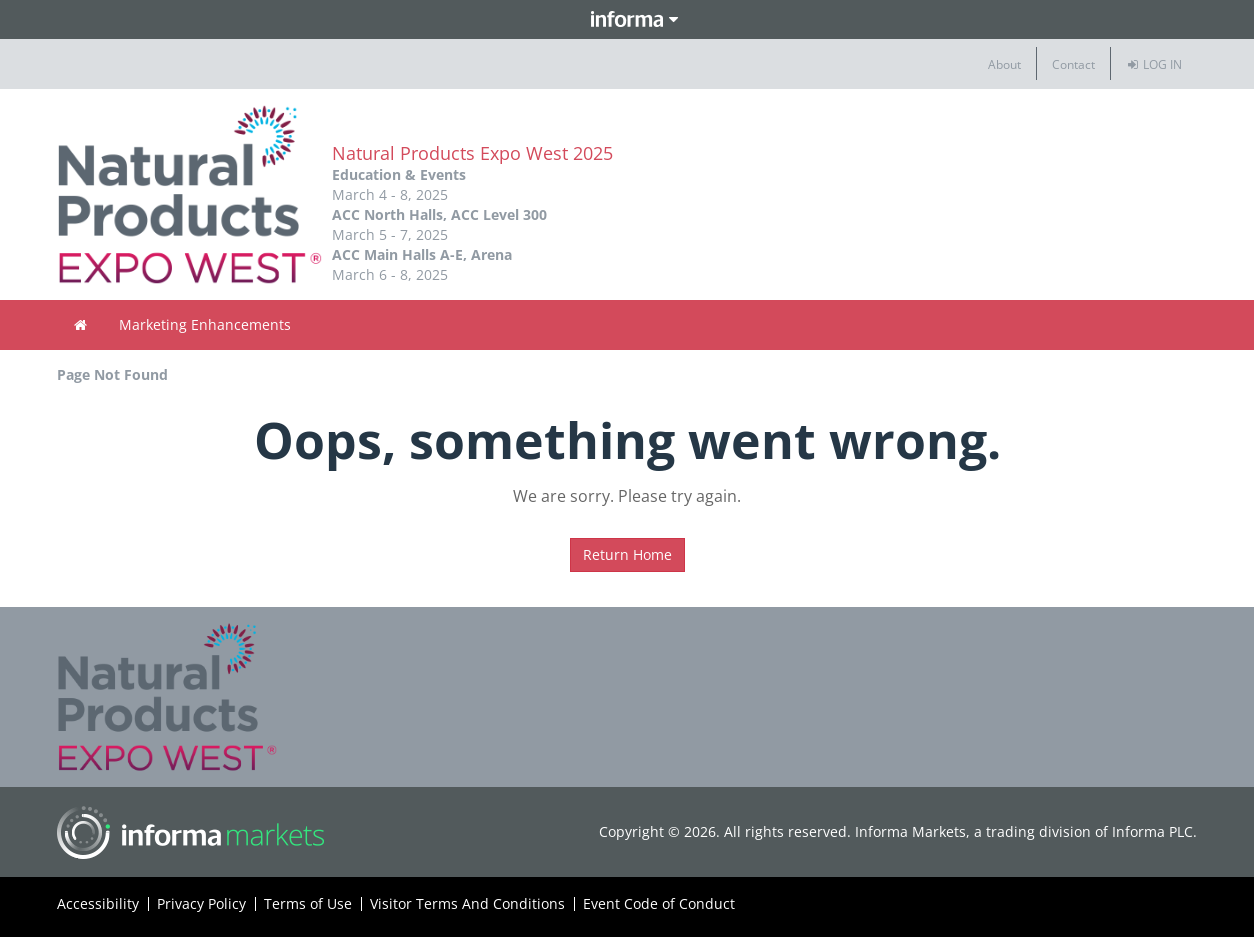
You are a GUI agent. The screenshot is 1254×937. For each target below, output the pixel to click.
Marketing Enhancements (205, 324)
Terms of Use (308, 903)
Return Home (627, 554)
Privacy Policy (201, 903)
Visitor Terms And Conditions (467, 903)
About (1004, 64)
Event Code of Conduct (659, 903)
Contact (1073, 64)
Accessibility (98, 903)
